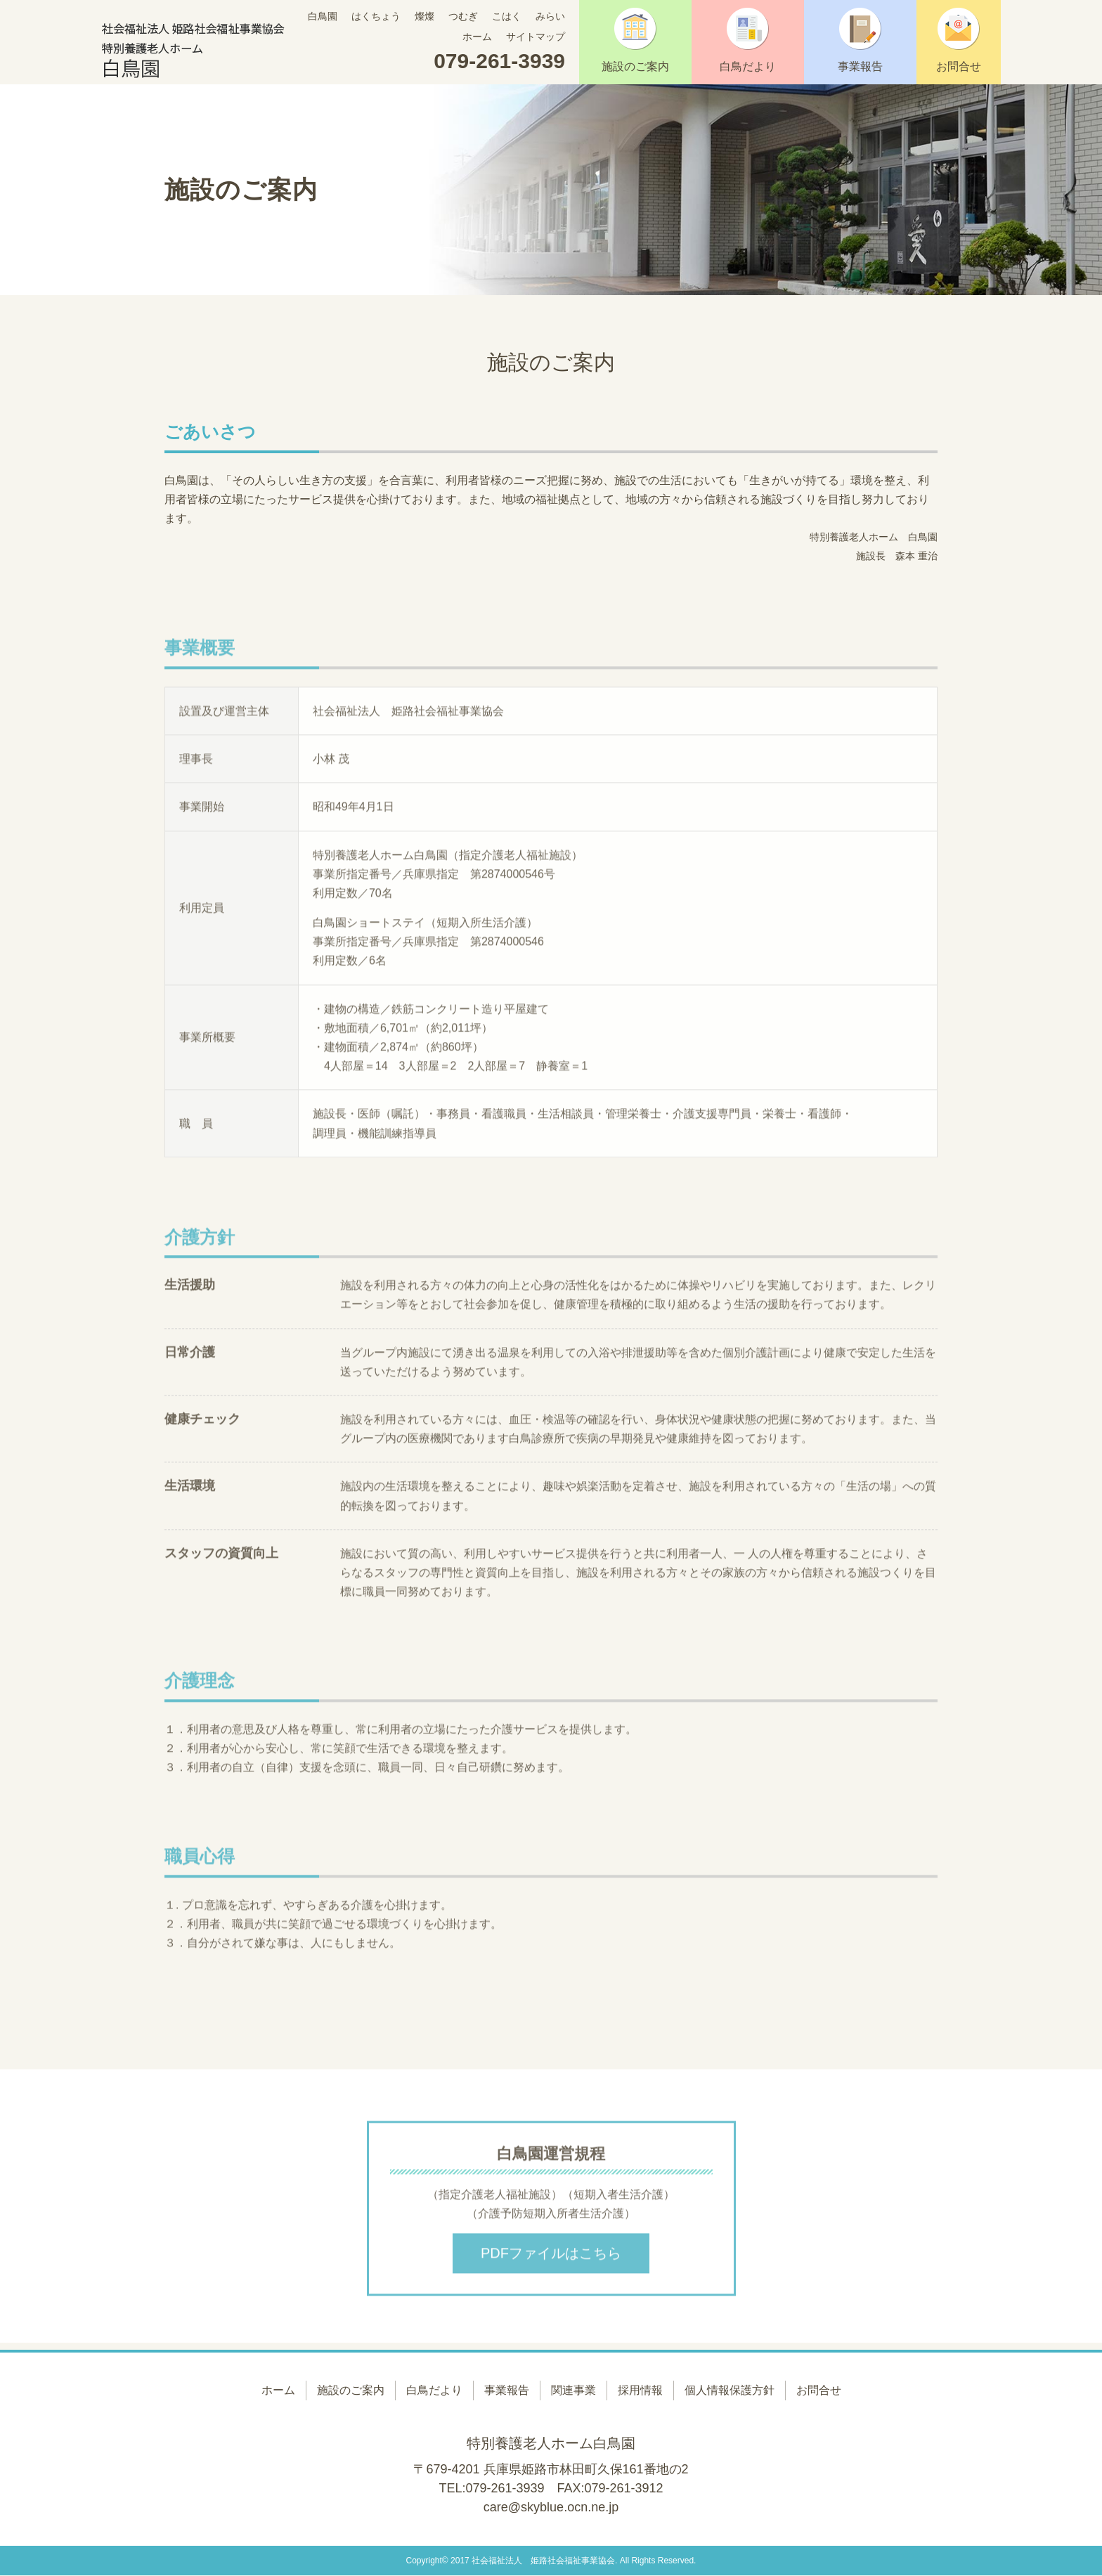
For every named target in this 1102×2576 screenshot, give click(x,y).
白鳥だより (748, 40)
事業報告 (860, 40)
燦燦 (424, 16)
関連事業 (573, 2390)
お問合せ (958, 40)
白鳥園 (322, 16)
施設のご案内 (635, 40)
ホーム (477, 36)
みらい (550, 16)
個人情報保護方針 (729, 2390)
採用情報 (640, 2390)
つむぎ (463, 16)
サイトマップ (535, 36)
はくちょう (376, 16)
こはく (506, 16)
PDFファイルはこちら (551, 2258)
